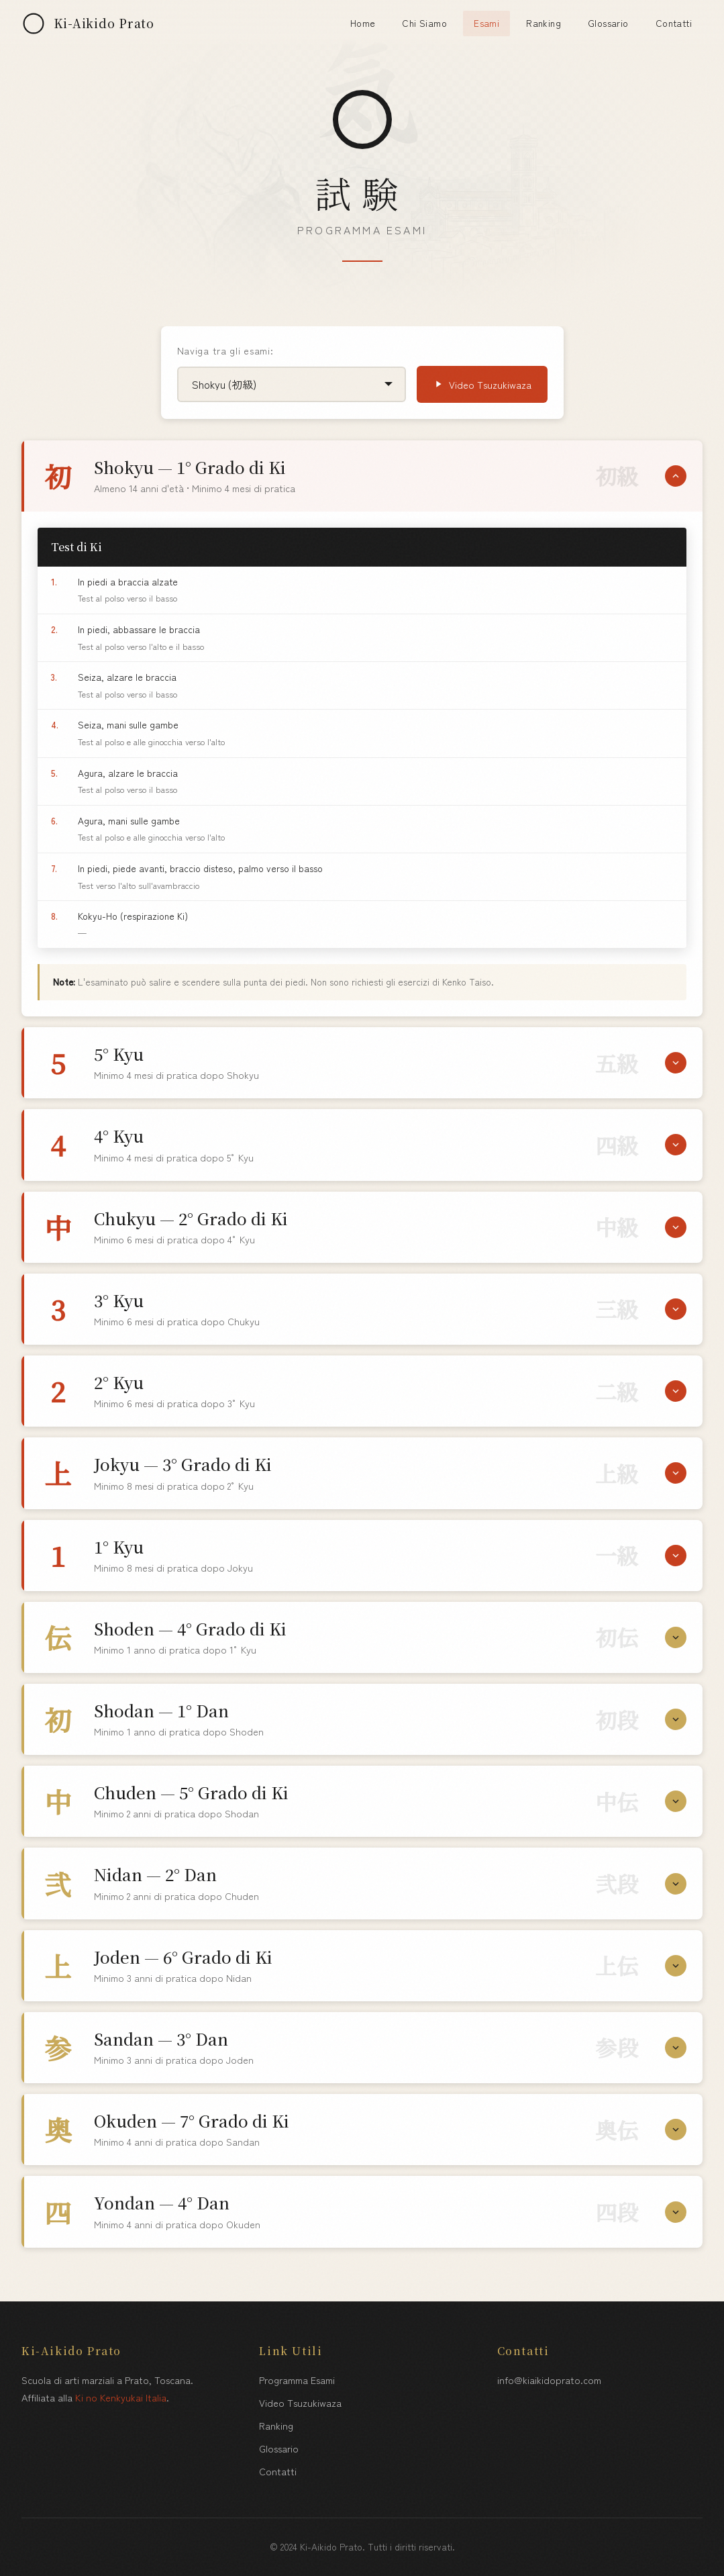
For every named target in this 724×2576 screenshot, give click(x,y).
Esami (486, 23)
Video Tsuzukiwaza (482, 384)
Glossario (608, 23)
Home (363, 23)
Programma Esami (297, 2380)
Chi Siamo (424, 23)
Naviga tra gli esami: (225, 350)
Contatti (674, 23)
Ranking (543, 23)
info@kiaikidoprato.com (549, 2380)
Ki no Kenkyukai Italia (120, 2397)
